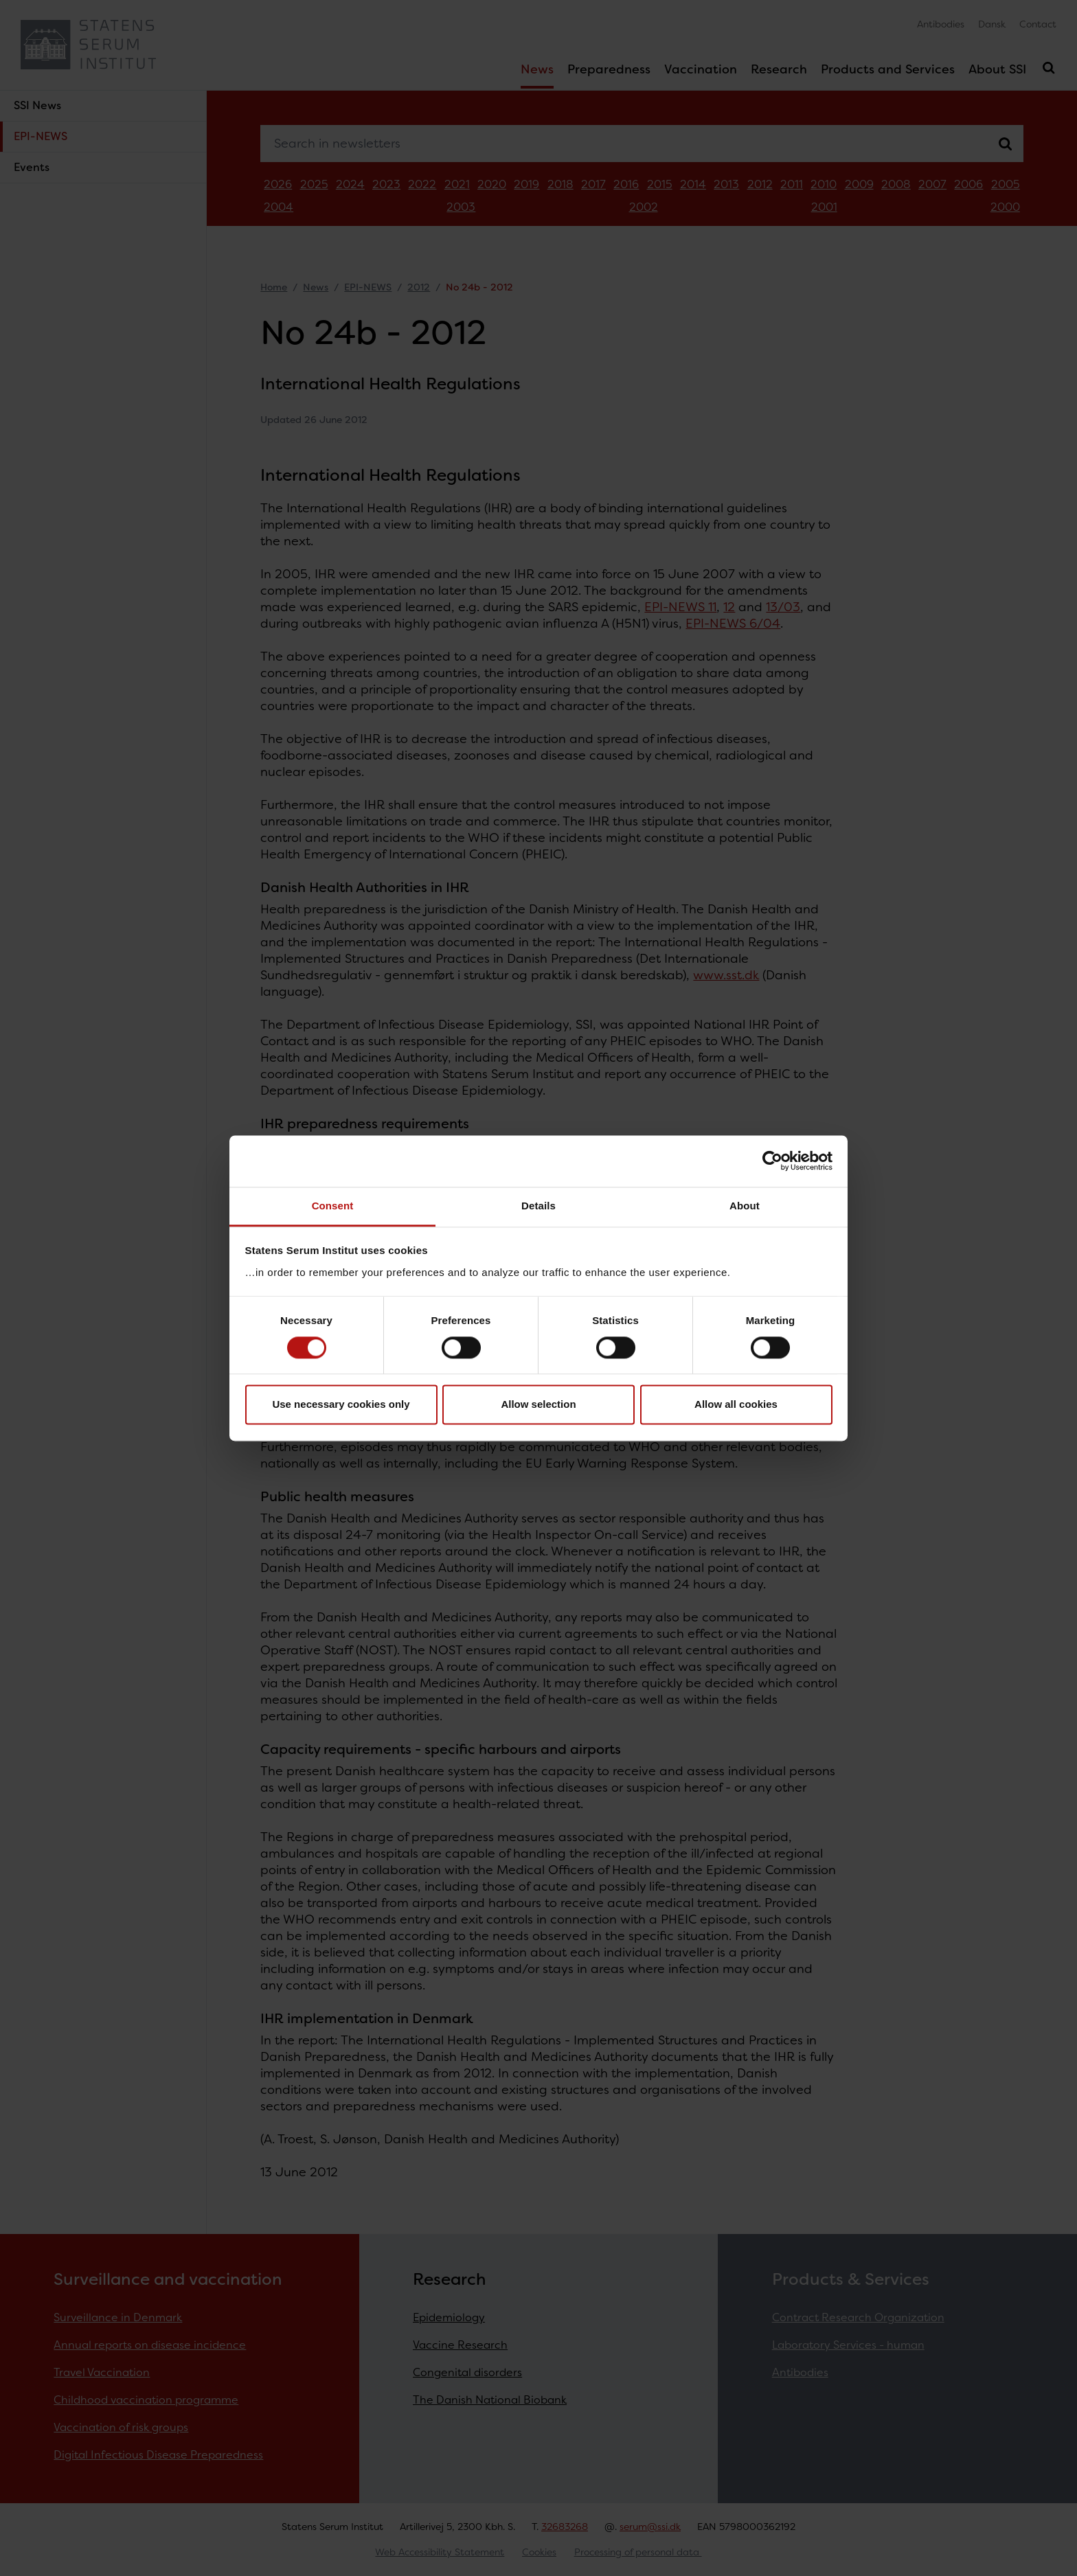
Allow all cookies (736, 1405)
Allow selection (538, 1405)
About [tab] (744, 1205)
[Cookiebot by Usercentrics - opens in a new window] (772, 1160)
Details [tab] (538, 1205)
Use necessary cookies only (340, 1405)
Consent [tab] (333, 1205)
